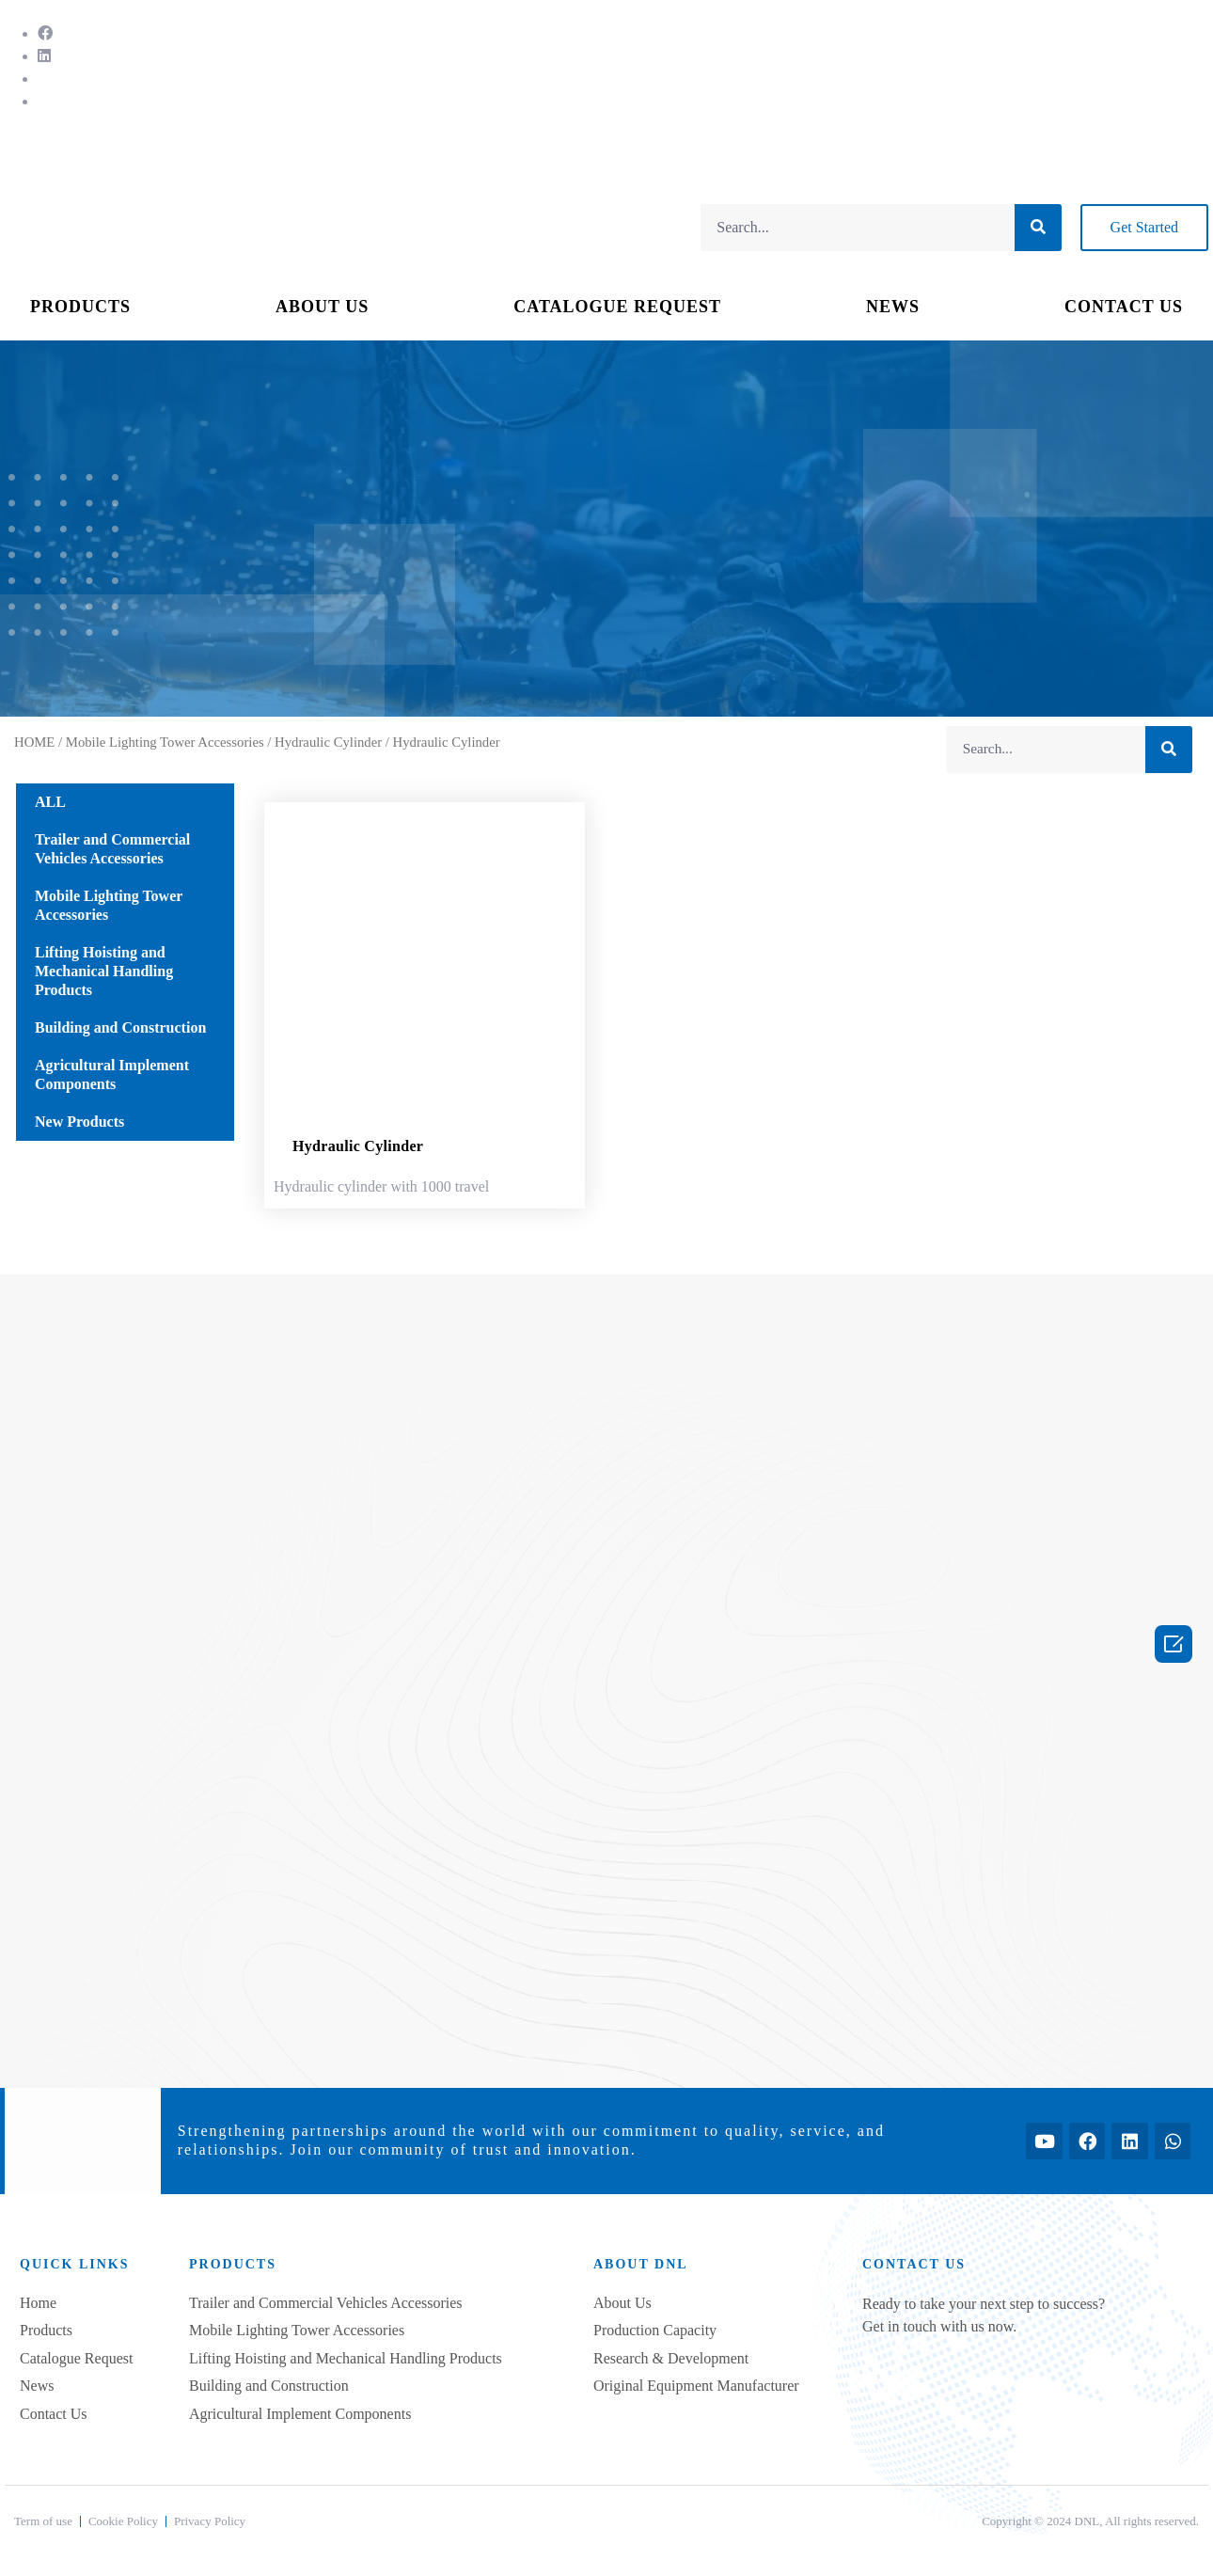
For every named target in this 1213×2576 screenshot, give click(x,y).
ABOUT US (322, 306)
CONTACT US (1123, 306)
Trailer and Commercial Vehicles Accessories (112, 848)
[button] (1144, 227)
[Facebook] (45, 33)
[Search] (1038, 227)
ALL (50, 802)
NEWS (893, 306)
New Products (79, 1122)
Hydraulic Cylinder (328, 742)
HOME (34, 742)
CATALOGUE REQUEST (617, 306)
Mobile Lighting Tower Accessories (165, 742)
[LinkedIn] (44, 56)
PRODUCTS (80, 306)
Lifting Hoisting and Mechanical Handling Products (104, 971)
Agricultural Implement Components (112, 1074)
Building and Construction (120, 1027)
